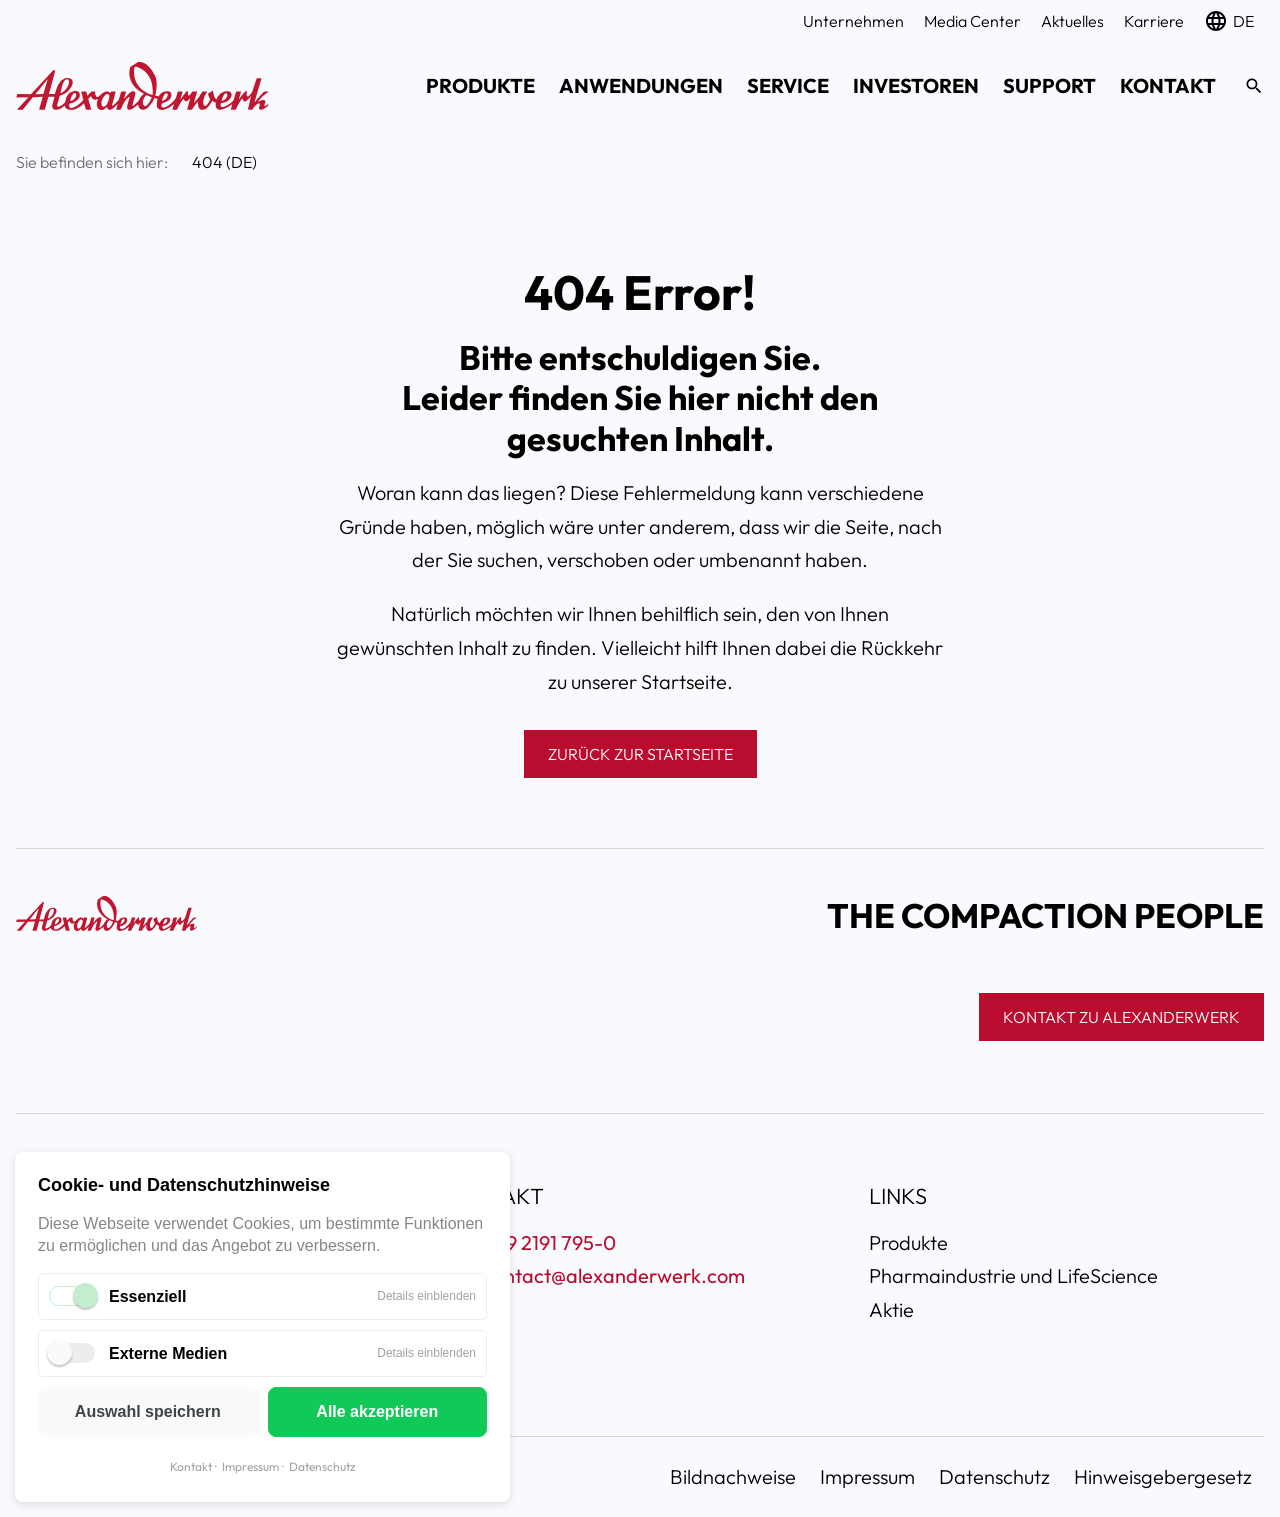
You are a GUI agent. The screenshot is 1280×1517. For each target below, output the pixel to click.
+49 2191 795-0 (549, 1242)
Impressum (250, 1466)
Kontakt (191, 1466)
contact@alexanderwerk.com (614, 1275)
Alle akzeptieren (377, 1411)
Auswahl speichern (148, 1411)
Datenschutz (322, 1466)
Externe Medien (168, 1353)
